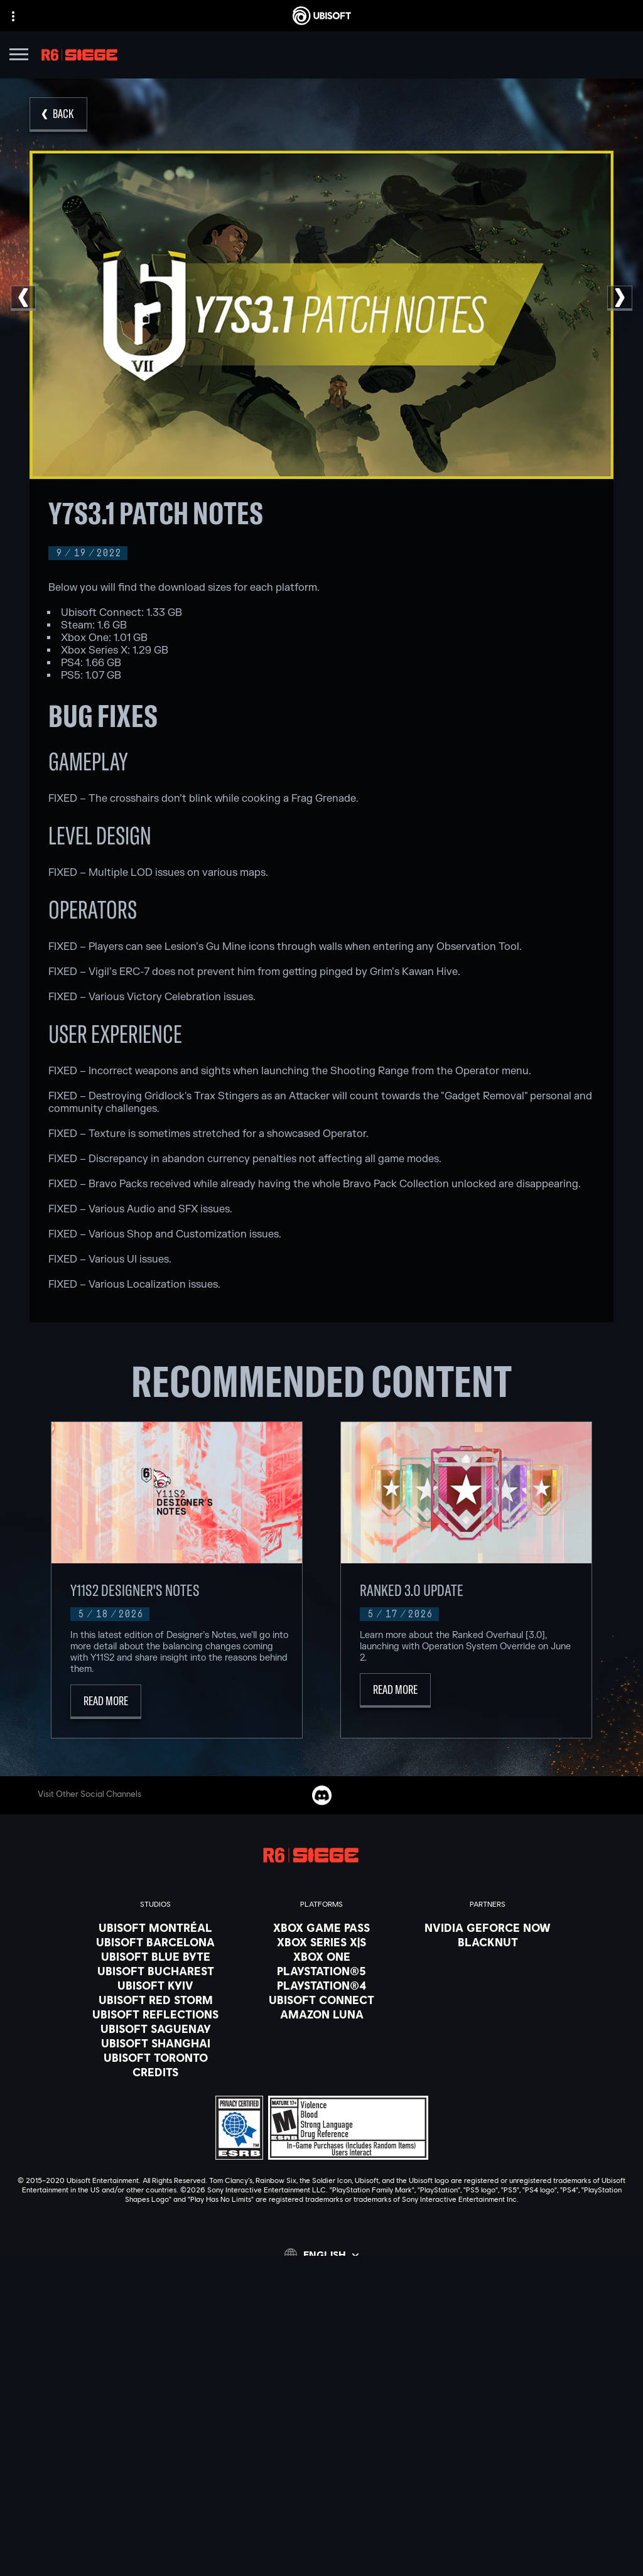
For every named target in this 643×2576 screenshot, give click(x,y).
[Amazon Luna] (321, 2014)
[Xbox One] (321, 1956)
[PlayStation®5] (321, 1970)
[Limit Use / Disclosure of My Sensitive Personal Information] (321, 2537)
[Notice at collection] (321, 2502)
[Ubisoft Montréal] (155, 1927)
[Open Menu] (18, 56)
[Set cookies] (321, 2555)
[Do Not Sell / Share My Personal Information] (321, 2520)
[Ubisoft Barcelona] (155, 1942)
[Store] (321, 2358)
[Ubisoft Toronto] (155, 2057)
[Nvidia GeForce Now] (487, 1927)
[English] (321, 2254)
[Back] (58, 114)
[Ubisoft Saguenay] (155, 2028)
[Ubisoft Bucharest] (155, 1970)
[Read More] (105, 1701)
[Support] (321, 2421)
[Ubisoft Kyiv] (155, 1985)
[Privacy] (321, 2467)
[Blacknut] (487, 1942)
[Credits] (155, 2072)
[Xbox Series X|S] (321, 1942)
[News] (321, 2406)
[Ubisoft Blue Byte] (155, 1956)
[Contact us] (321, 2450)
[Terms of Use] (321, 2485)
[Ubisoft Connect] (321, 2374)
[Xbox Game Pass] (321, 1927)
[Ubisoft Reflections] (155, 2014)
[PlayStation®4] (321, 1985)
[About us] (321, 2390)
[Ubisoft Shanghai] (155, 2043)
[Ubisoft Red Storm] (155, 1999)
